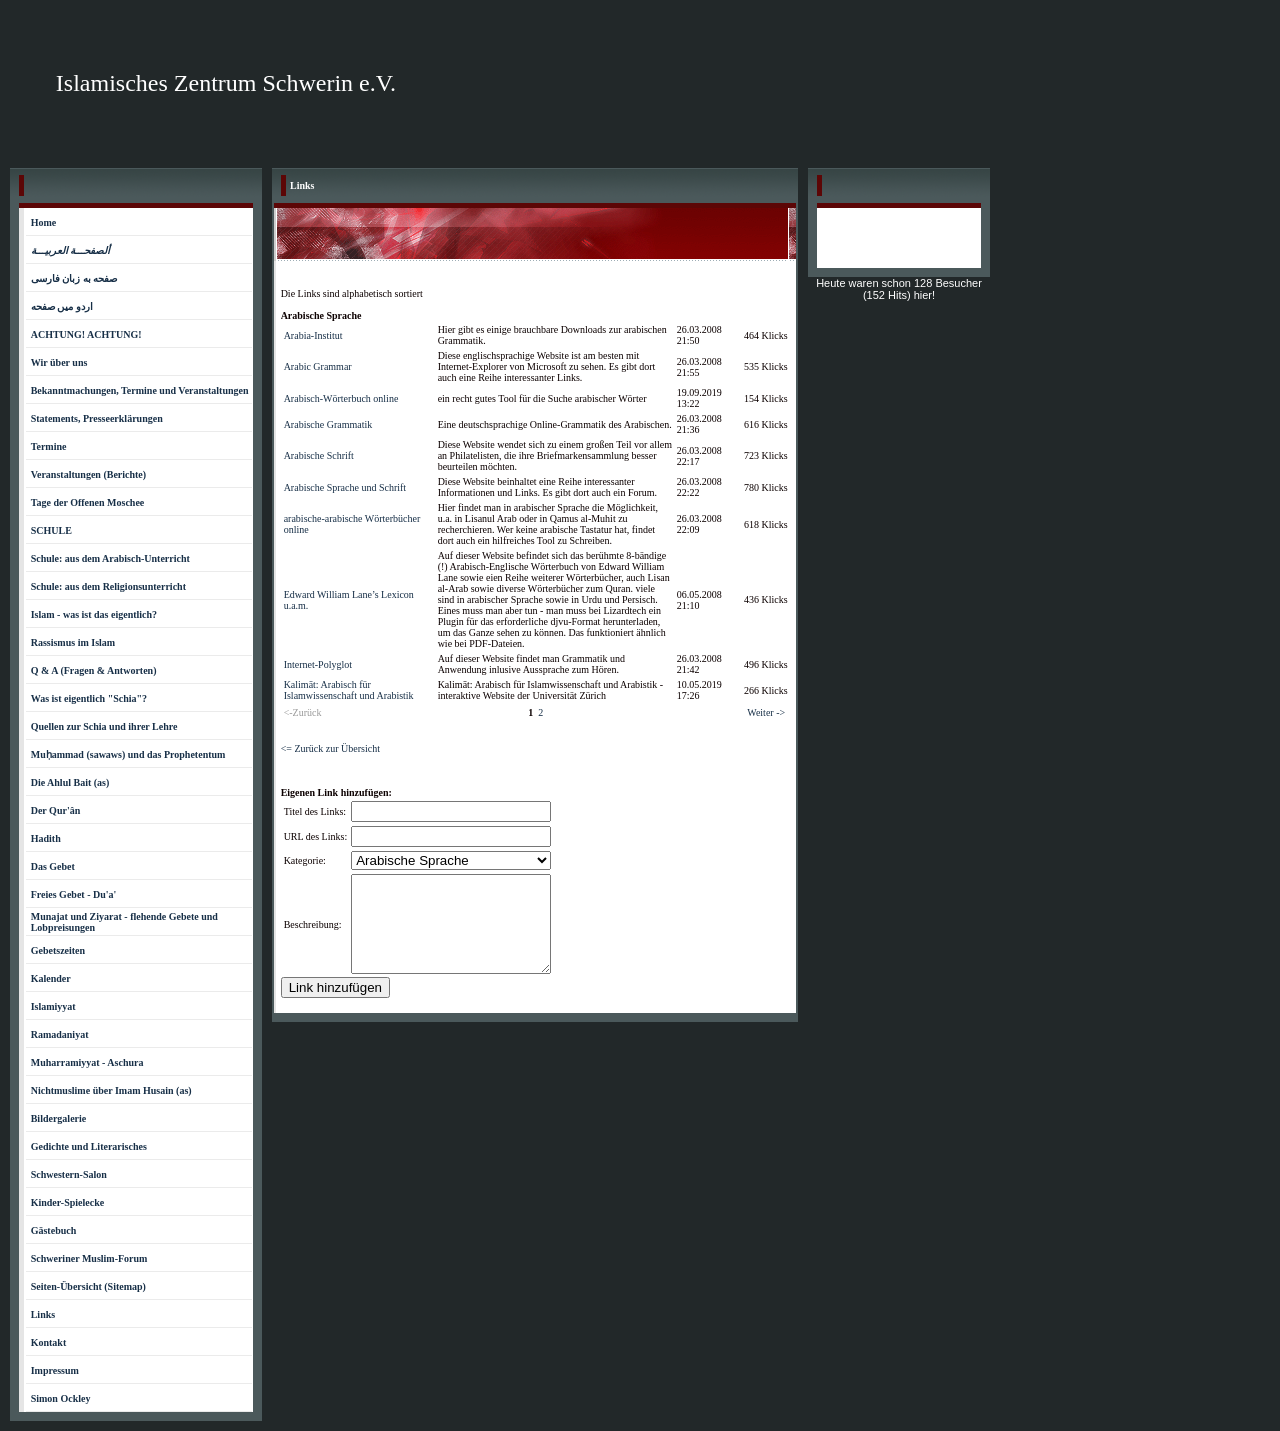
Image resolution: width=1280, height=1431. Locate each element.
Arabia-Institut (313, 335)
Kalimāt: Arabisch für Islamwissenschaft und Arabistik (349, 690)
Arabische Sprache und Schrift (345, 487)
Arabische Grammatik (328, 424)
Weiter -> (766, 712)
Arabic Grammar (318, 366)
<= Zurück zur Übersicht (330, 748)
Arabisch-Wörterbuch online (341, 398)
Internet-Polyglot (318, 664)
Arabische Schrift (319, 455)
